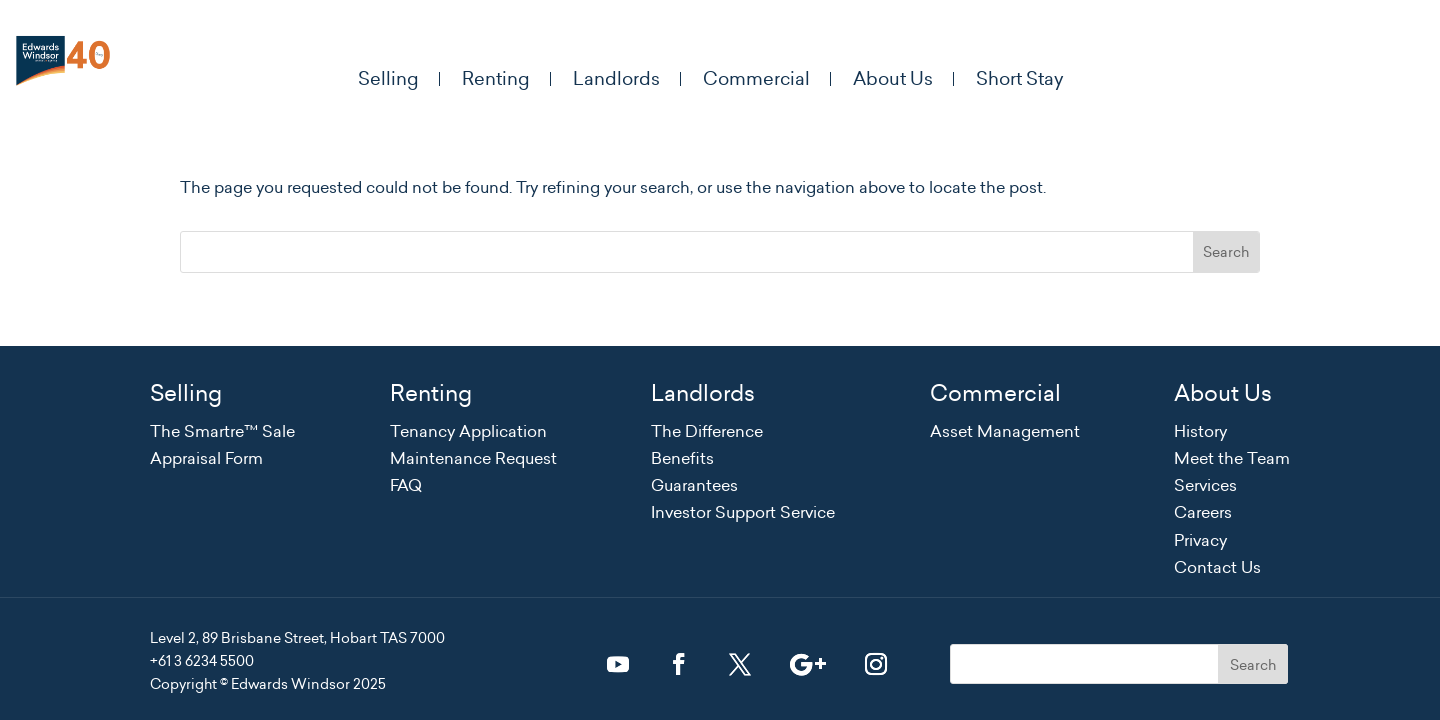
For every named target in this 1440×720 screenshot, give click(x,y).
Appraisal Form (206, 458)
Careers (1203, 512)
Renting (488, 79)
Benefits (682, 458)
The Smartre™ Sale (222, 431)
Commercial (756, 79)
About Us (897, 79)
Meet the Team (1232, 458)
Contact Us (1217, 567)
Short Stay (1028, 79)
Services (1205, 485)
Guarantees (694, 485)
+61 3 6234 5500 (202, 661)
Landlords (612, 79)
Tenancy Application (468, 431)
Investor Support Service (743, 512)
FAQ (406, 485)
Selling (376, 79)
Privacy (1200, 540)
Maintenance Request (473, 458)
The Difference (707, 431)
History (1200, 431)
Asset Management (1005, 431)
